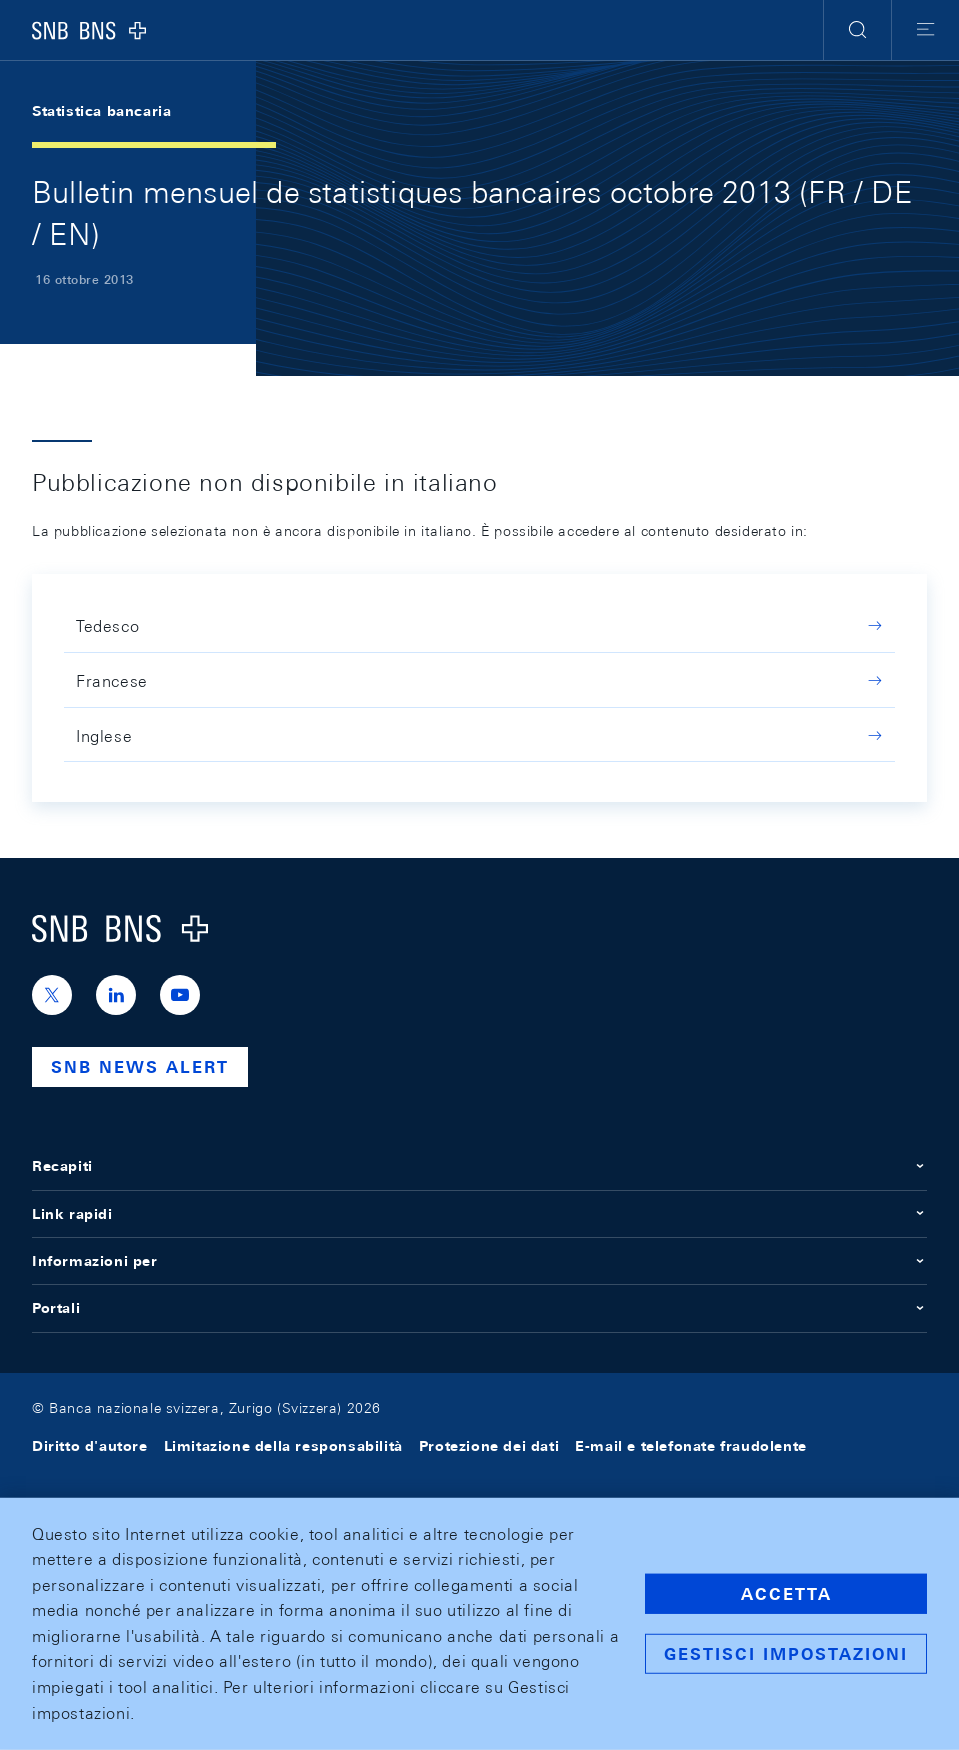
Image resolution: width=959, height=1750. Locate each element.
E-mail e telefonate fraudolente (691, 1446)
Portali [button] (479, 1308)
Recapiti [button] (479, 1166)
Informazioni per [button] (479, 1261)
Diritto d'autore (90, 1446)
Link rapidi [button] (479, 1214)
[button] (857, 30)
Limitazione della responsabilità (283, 1446)
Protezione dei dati (489, 1446)
